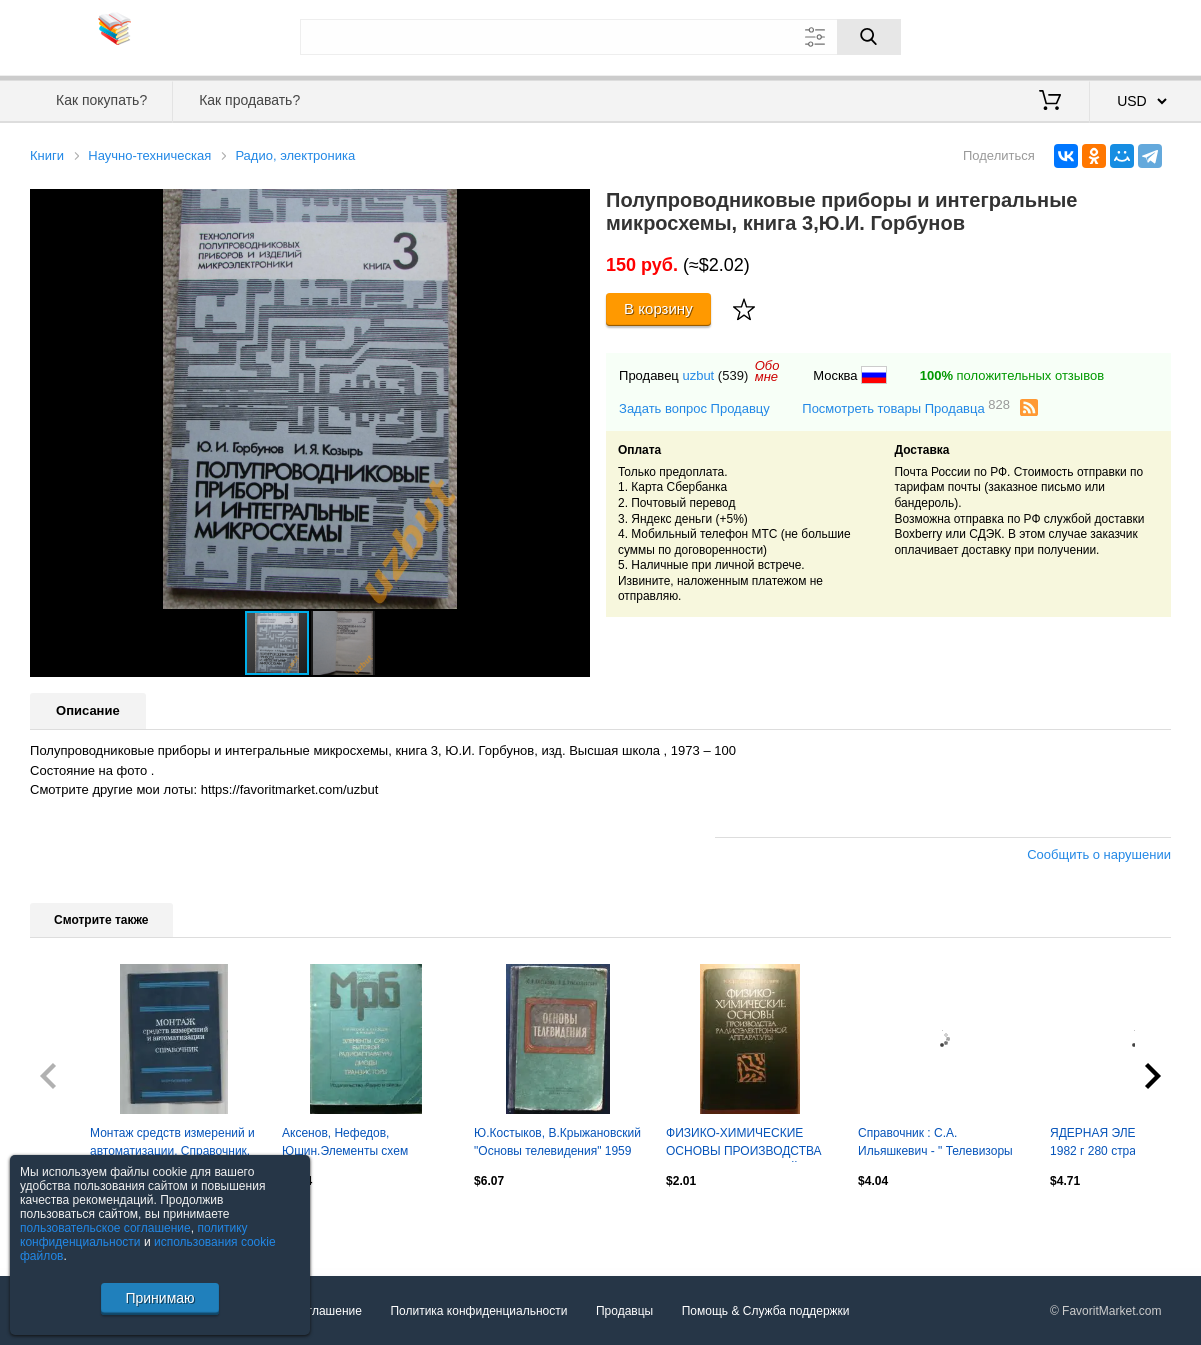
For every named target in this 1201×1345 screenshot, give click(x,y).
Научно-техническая (149, 155)
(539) (733, 375)
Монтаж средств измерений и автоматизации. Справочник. (172, 1142)
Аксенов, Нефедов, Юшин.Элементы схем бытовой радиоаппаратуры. (359, 1144)
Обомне (767, 371)
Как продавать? (249, 100)
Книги (47, 155)
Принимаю (159, 1298)
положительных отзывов (1012, 375)
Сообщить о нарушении (1099, 854)
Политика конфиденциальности (478, 1311)
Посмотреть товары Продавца (906, 407)
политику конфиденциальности (134, 1235)
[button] (572, 207)
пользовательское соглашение (105, 1228)
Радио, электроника (295, 155)
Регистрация (1130, 35)
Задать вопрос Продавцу (694, 408)
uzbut (698, 375)
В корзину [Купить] (658, 308)
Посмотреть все (74, 1223)
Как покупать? (101, 100)
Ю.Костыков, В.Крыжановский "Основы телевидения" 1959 (557, 1142)
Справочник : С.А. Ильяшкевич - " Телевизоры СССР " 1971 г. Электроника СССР (936, 1144)
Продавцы (624, 1311)
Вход (1054, 35)
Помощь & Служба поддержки (766, 1311)
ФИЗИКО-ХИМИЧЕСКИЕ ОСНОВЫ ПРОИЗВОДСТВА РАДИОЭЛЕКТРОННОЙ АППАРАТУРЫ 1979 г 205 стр (748, 1144)
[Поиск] (869, 37)
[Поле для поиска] (600, 37)
